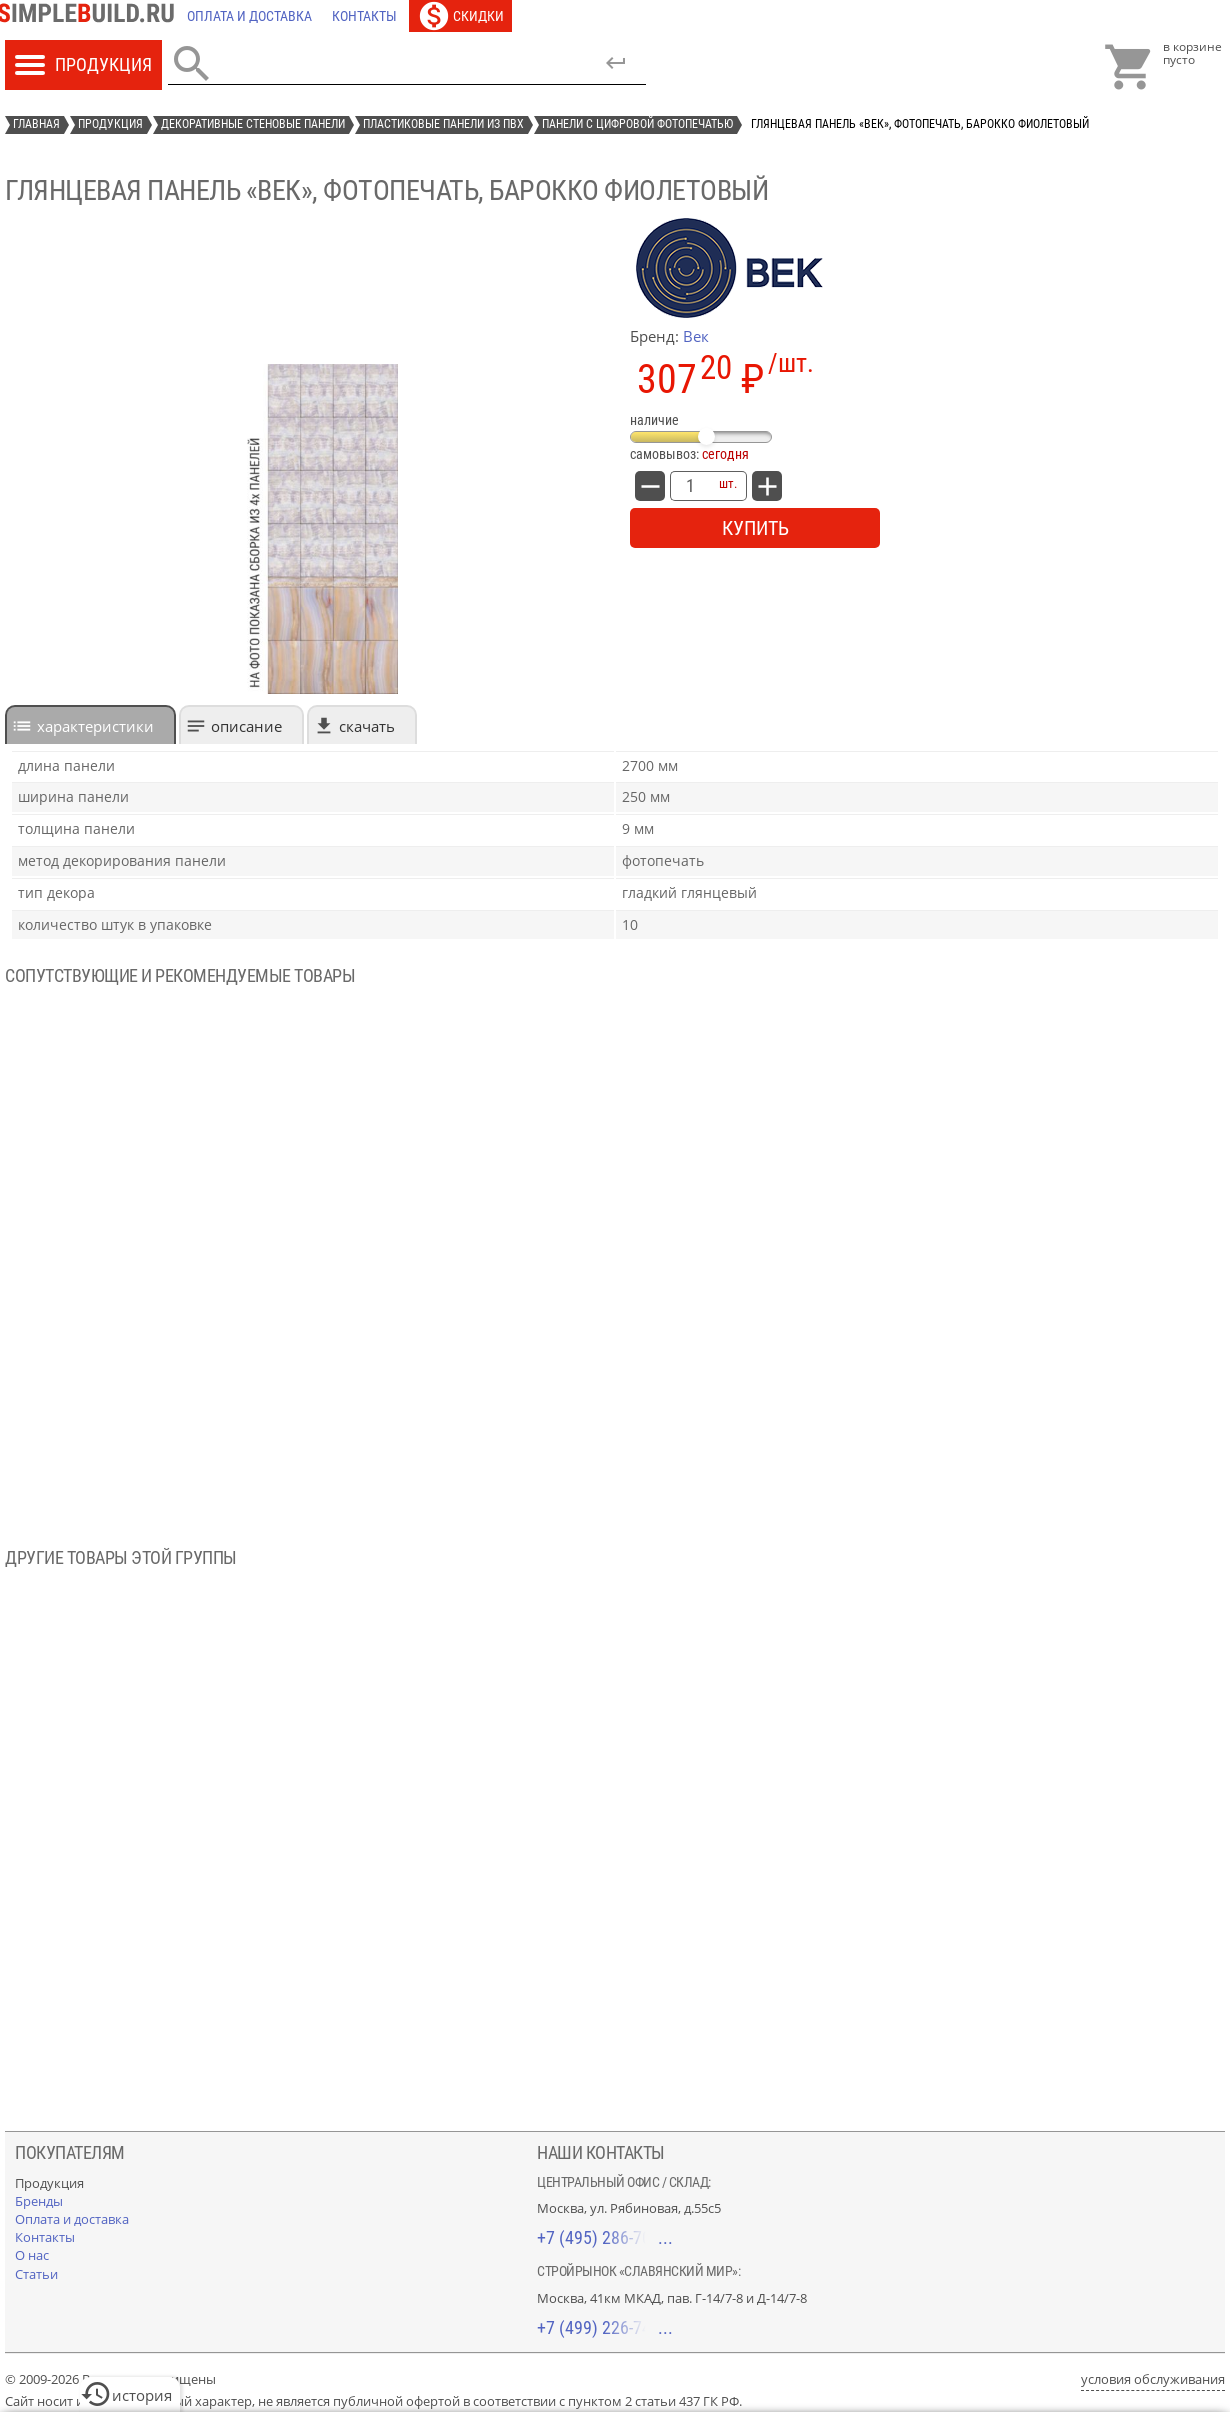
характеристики (95, 726)
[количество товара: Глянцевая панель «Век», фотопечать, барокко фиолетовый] (690, 486)
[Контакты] (364, 16)
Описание (246, 726)
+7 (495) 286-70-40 (605, 2237)
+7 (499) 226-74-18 (605, 2327)
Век (696, 336)
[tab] (90, 724)
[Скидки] (460, 16)
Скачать (367, 726)
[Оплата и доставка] (249, 16)
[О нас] (32, 2255)
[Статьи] (36, 2274)
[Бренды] (39, 2201)
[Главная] (91, 16)
